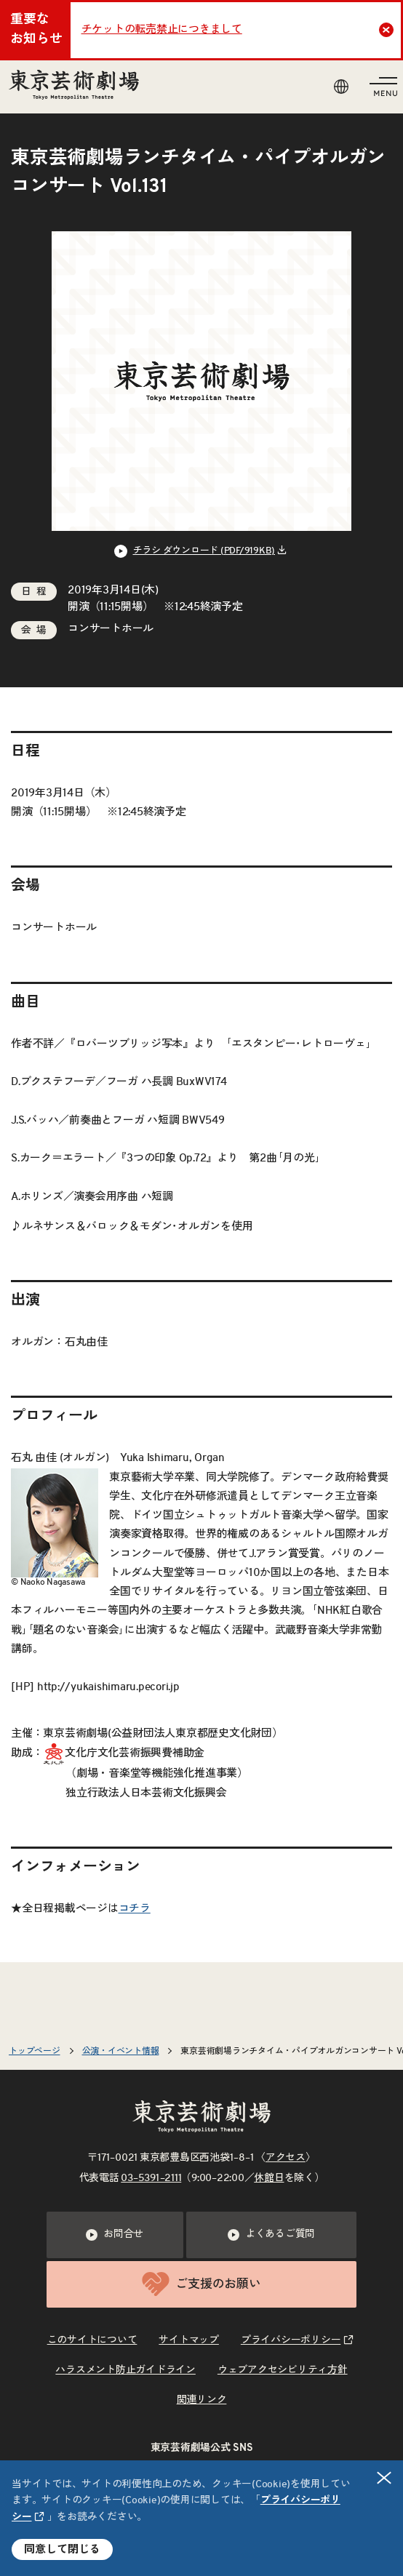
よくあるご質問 (271, 2235)
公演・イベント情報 (120, 2051)
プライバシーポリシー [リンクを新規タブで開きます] (291, 2340)
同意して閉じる (62, 2549)
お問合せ (114, 2235)
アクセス (286, 2158)
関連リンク (202, 2400)
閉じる (385, 2477)
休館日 (269, 2178)
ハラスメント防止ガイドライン (125, 2370)
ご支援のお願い (201, 2284)
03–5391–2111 (151, 2178)
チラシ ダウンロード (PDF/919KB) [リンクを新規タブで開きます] (204, 551)
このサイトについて (92, 2340)
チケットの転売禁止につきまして (161, 29)
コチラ (135, 1908)
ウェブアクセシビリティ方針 (283, 2370)
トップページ (34, 2051)
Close (388, 29)
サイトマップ (189, 2340)
